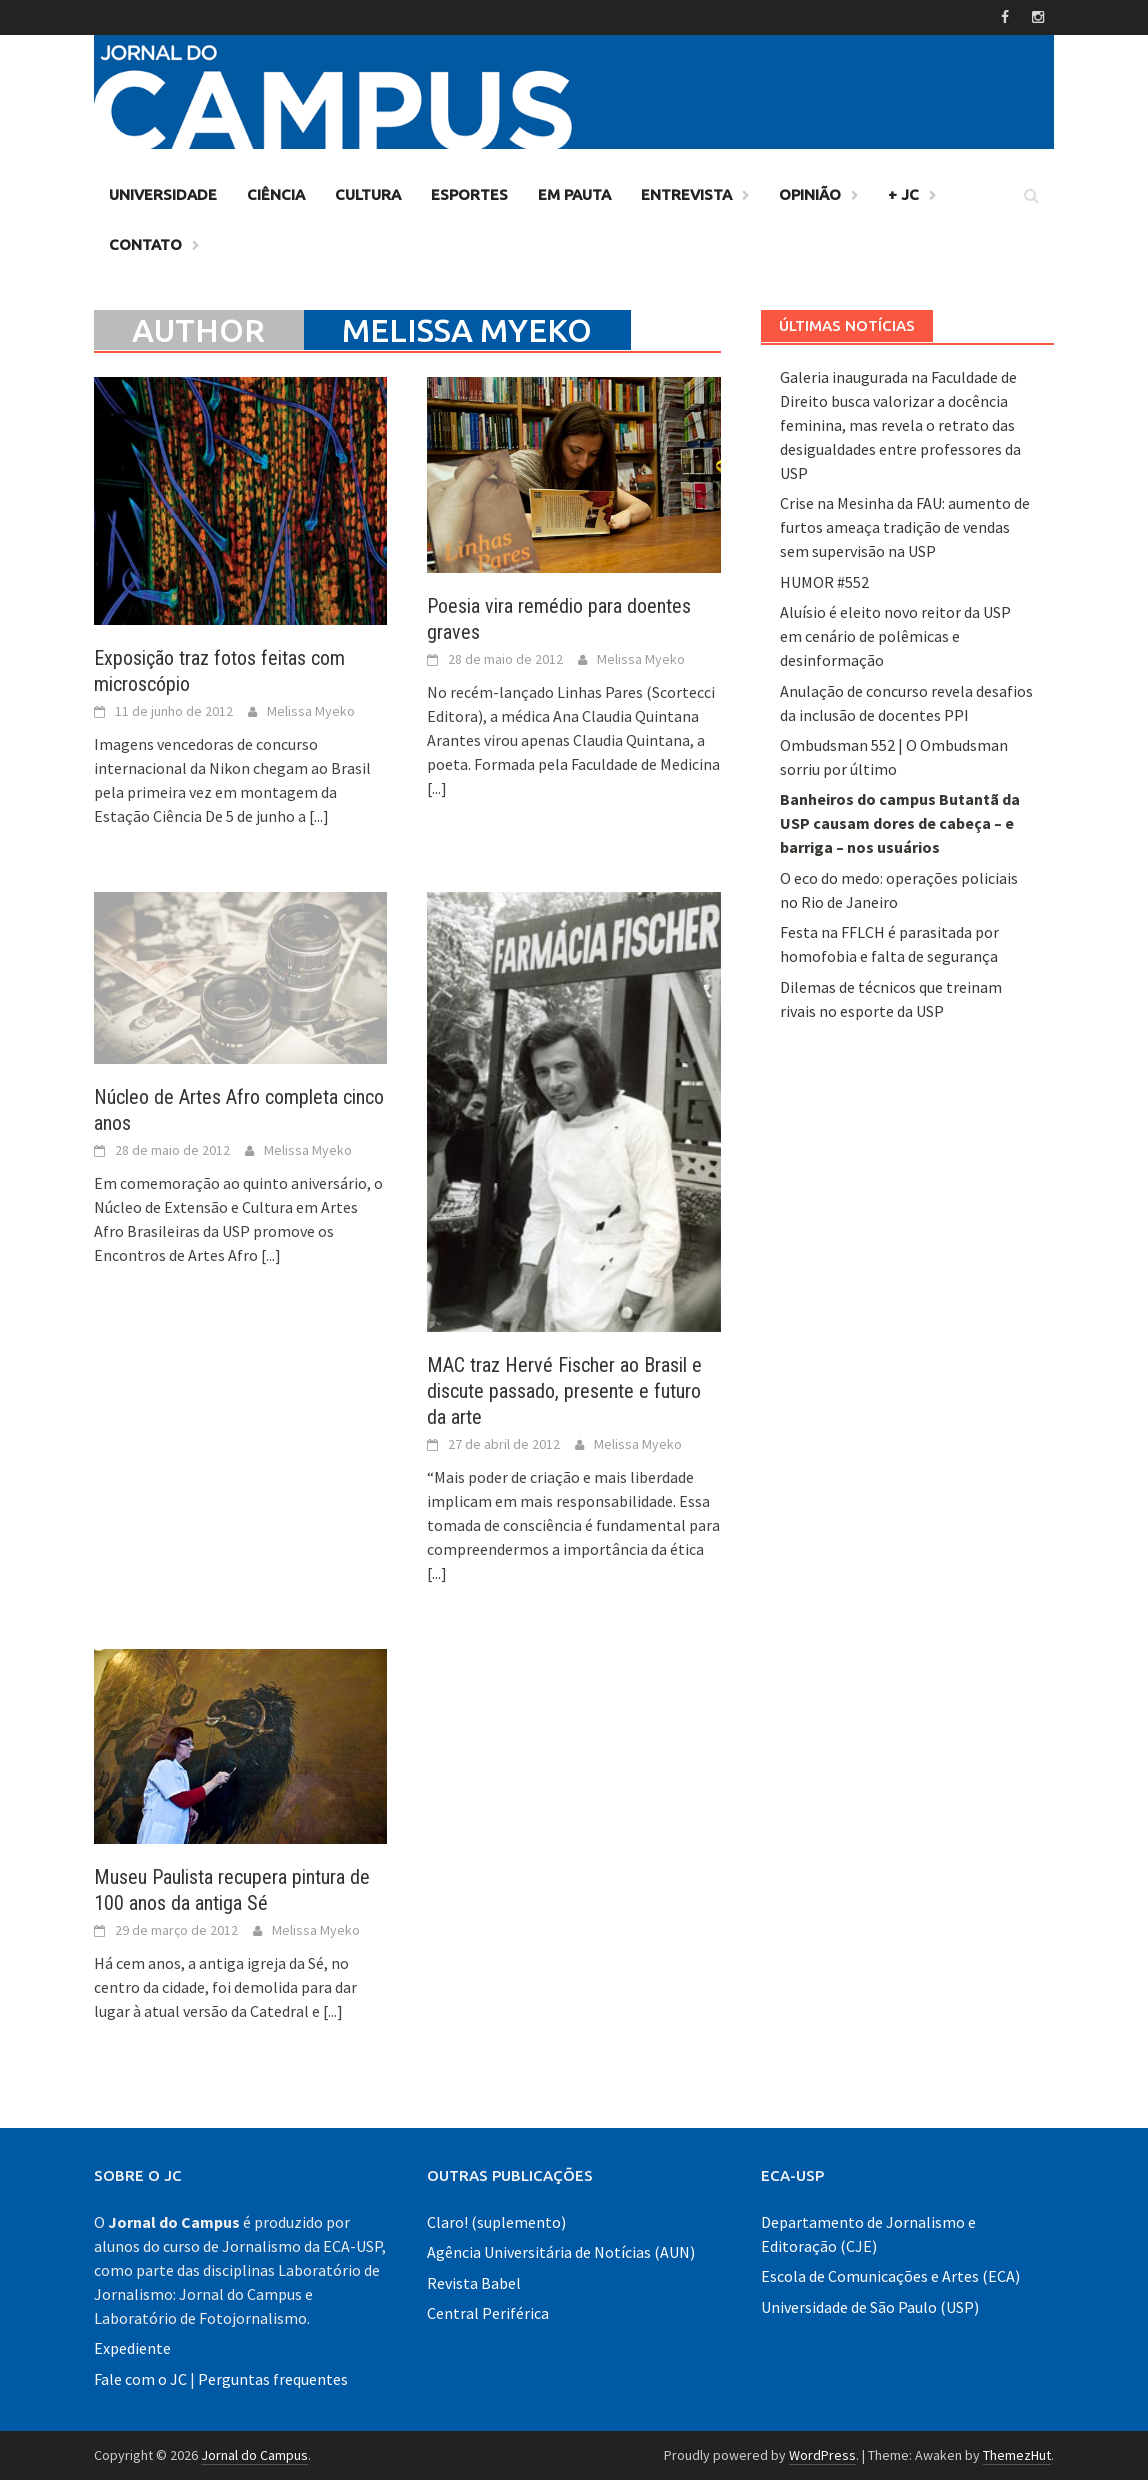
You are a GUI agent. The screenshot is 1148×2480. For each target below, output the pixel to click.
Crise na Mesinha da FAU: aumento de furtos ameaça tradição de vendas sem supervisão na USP (905, 527)
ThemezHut (1017, 2455)
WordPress (822, 2455)
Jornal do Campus (254, 2455)
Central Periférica (488, 2313)
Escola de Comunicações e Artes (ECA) (890, 2276)
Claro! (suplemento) (496, 2222)
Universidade (163, 194)
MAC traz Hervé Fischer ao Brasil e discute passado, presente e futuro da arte (564, 1391)
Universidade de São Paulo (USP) (870, 2307)
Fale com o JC (140, 2379)
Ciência (276, 194)
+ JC (903, 194)
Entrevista (686, 194)
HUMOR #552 (824, 582)
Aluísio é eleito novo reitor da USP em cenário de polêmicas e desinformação (895, 636)
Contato (145, 244)
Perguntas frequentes (273, 2379)
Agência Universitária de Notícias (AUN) (561, 2252)
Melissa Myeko (311, 711)
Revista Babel (474, 2283)
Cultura (368, 194)
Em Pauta (574, 194)
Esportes (469, 194)
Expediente (132, 2348)
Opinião (810, 194)
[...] (319, 816)
